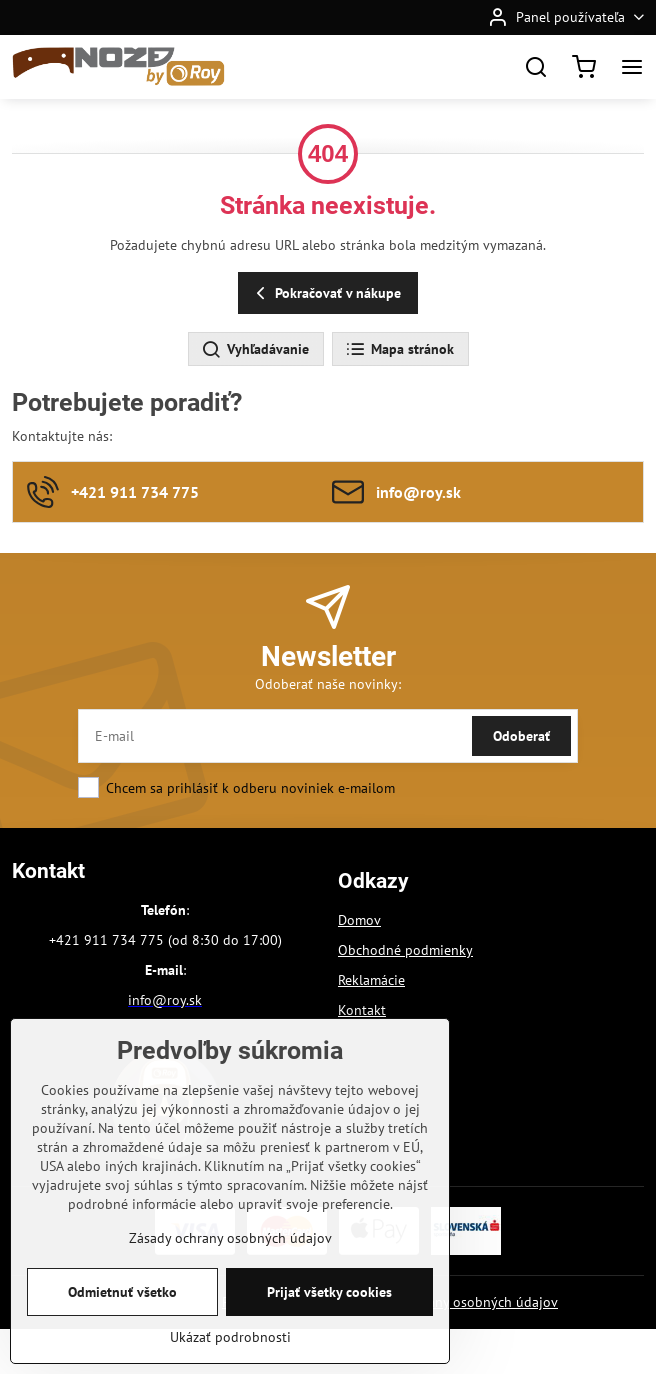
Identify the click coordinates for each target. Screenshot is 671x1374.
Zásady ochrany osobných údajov (456, 1302)
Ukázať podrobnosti (230, 1358)
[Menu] (632, 67)
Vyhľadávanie (255, 350)
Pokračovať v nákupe (325, 293)
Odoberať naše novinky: (328, 684)
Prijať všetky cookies (329, 1313)
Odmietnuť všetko (122, 1313)
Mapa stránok (399, 350)
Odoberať (521, 736)
